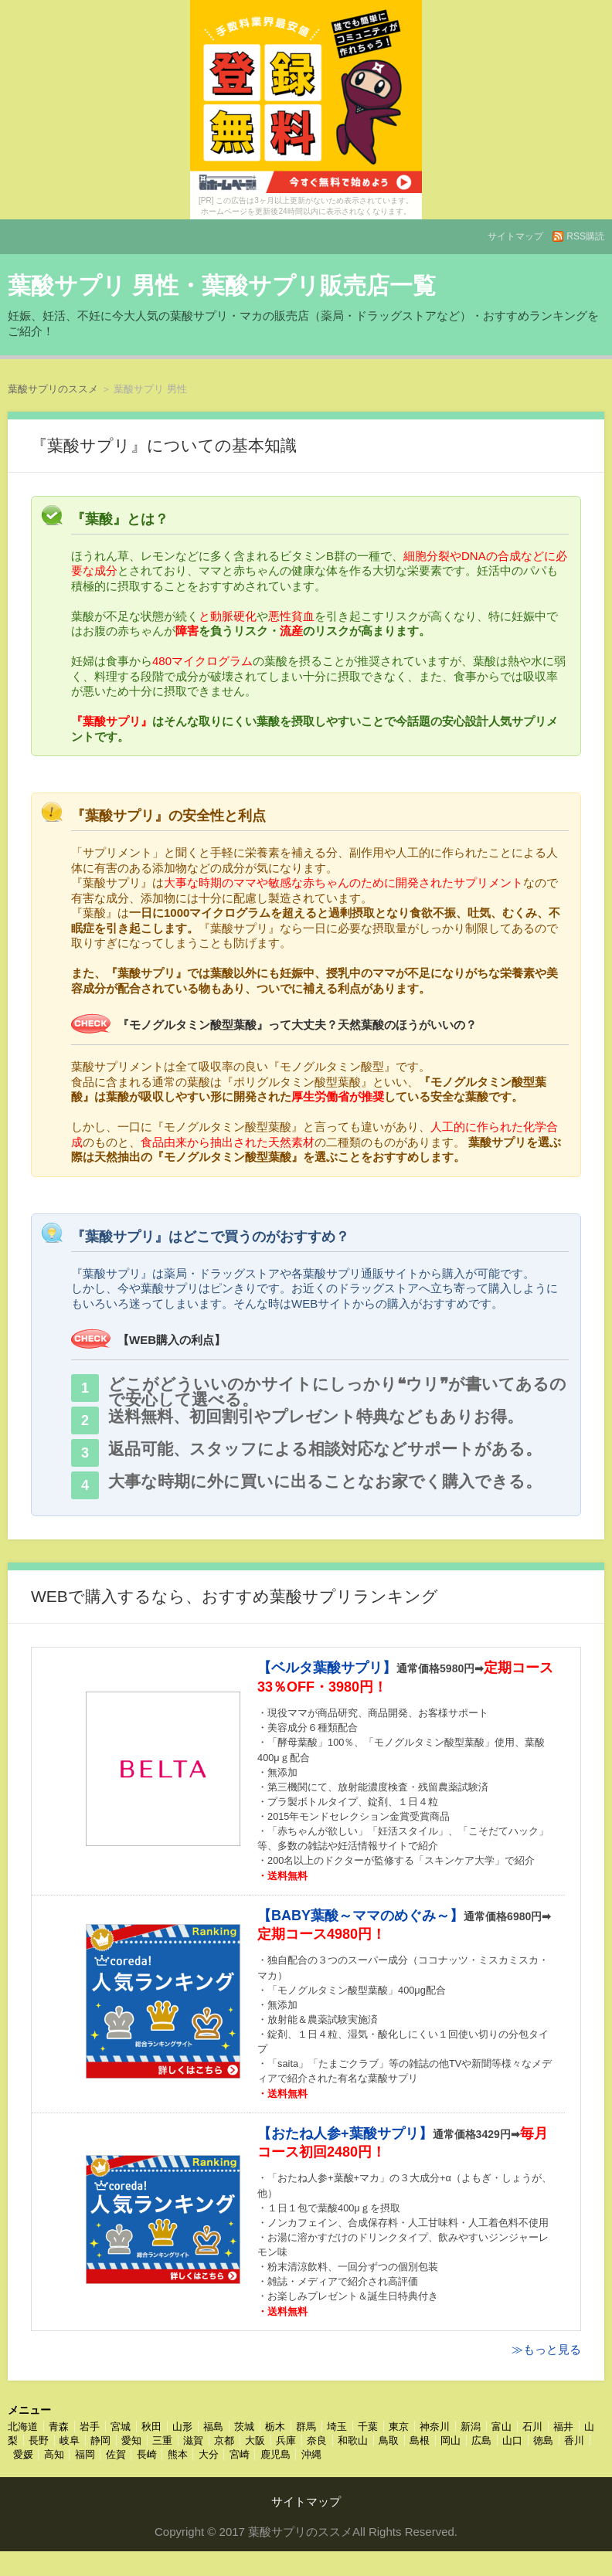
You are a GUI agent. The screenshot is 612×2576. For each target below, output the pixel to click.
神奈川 (435, 2426)
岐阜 (70, 2440)
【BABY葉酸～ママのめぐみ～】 (360, 1915)
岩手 (90, 2426)
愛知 (131, 2440)
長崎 (147, 2454)
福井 (563, 2426)
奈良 (317, 2440)
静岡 (100, 2440)
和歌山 (353, 2440)
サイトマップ (515, 236)
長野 (39, 2440)
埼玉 (337, 2426)
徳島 (543, 2440)
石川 (532, 2426)
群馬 (306, 2426)
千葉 (368, 2426)
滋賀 (193, 2440)
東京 (399, 2426)
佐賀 (116, 2454)
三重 (162, 2440)
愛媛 (23, 2454)
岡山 (450, 2440)
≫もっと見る (546, 2349)
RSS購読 (585, 236)
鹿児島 (275, 2454)
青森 (59, 2426)
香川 (574, 2440)
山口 (512, 2440)
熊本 (178, 2454)
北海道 (23, 2426)
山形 (182, 2426)
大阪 (255, 2440)
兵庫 (286, 2440)
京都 (224, 2440)
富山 (501, 2426)
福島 (213, 2426)
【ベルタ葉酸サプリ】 (326, 1667)
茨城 (244, 2426)
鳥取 (389, 2440)
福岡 (85, 2454)
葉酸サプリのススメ (53, 389)
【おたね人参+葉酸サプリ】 (345, 2133)
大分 (209, 2454)
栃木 (275, 2426)
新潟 (471, 2426)
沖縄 (311, 2454)
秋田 (151, 2426)
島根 (420, 2440)
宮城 (120, 2426)
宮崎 (240, 2454)
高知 (54, 2454)
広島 (481, 2440)
